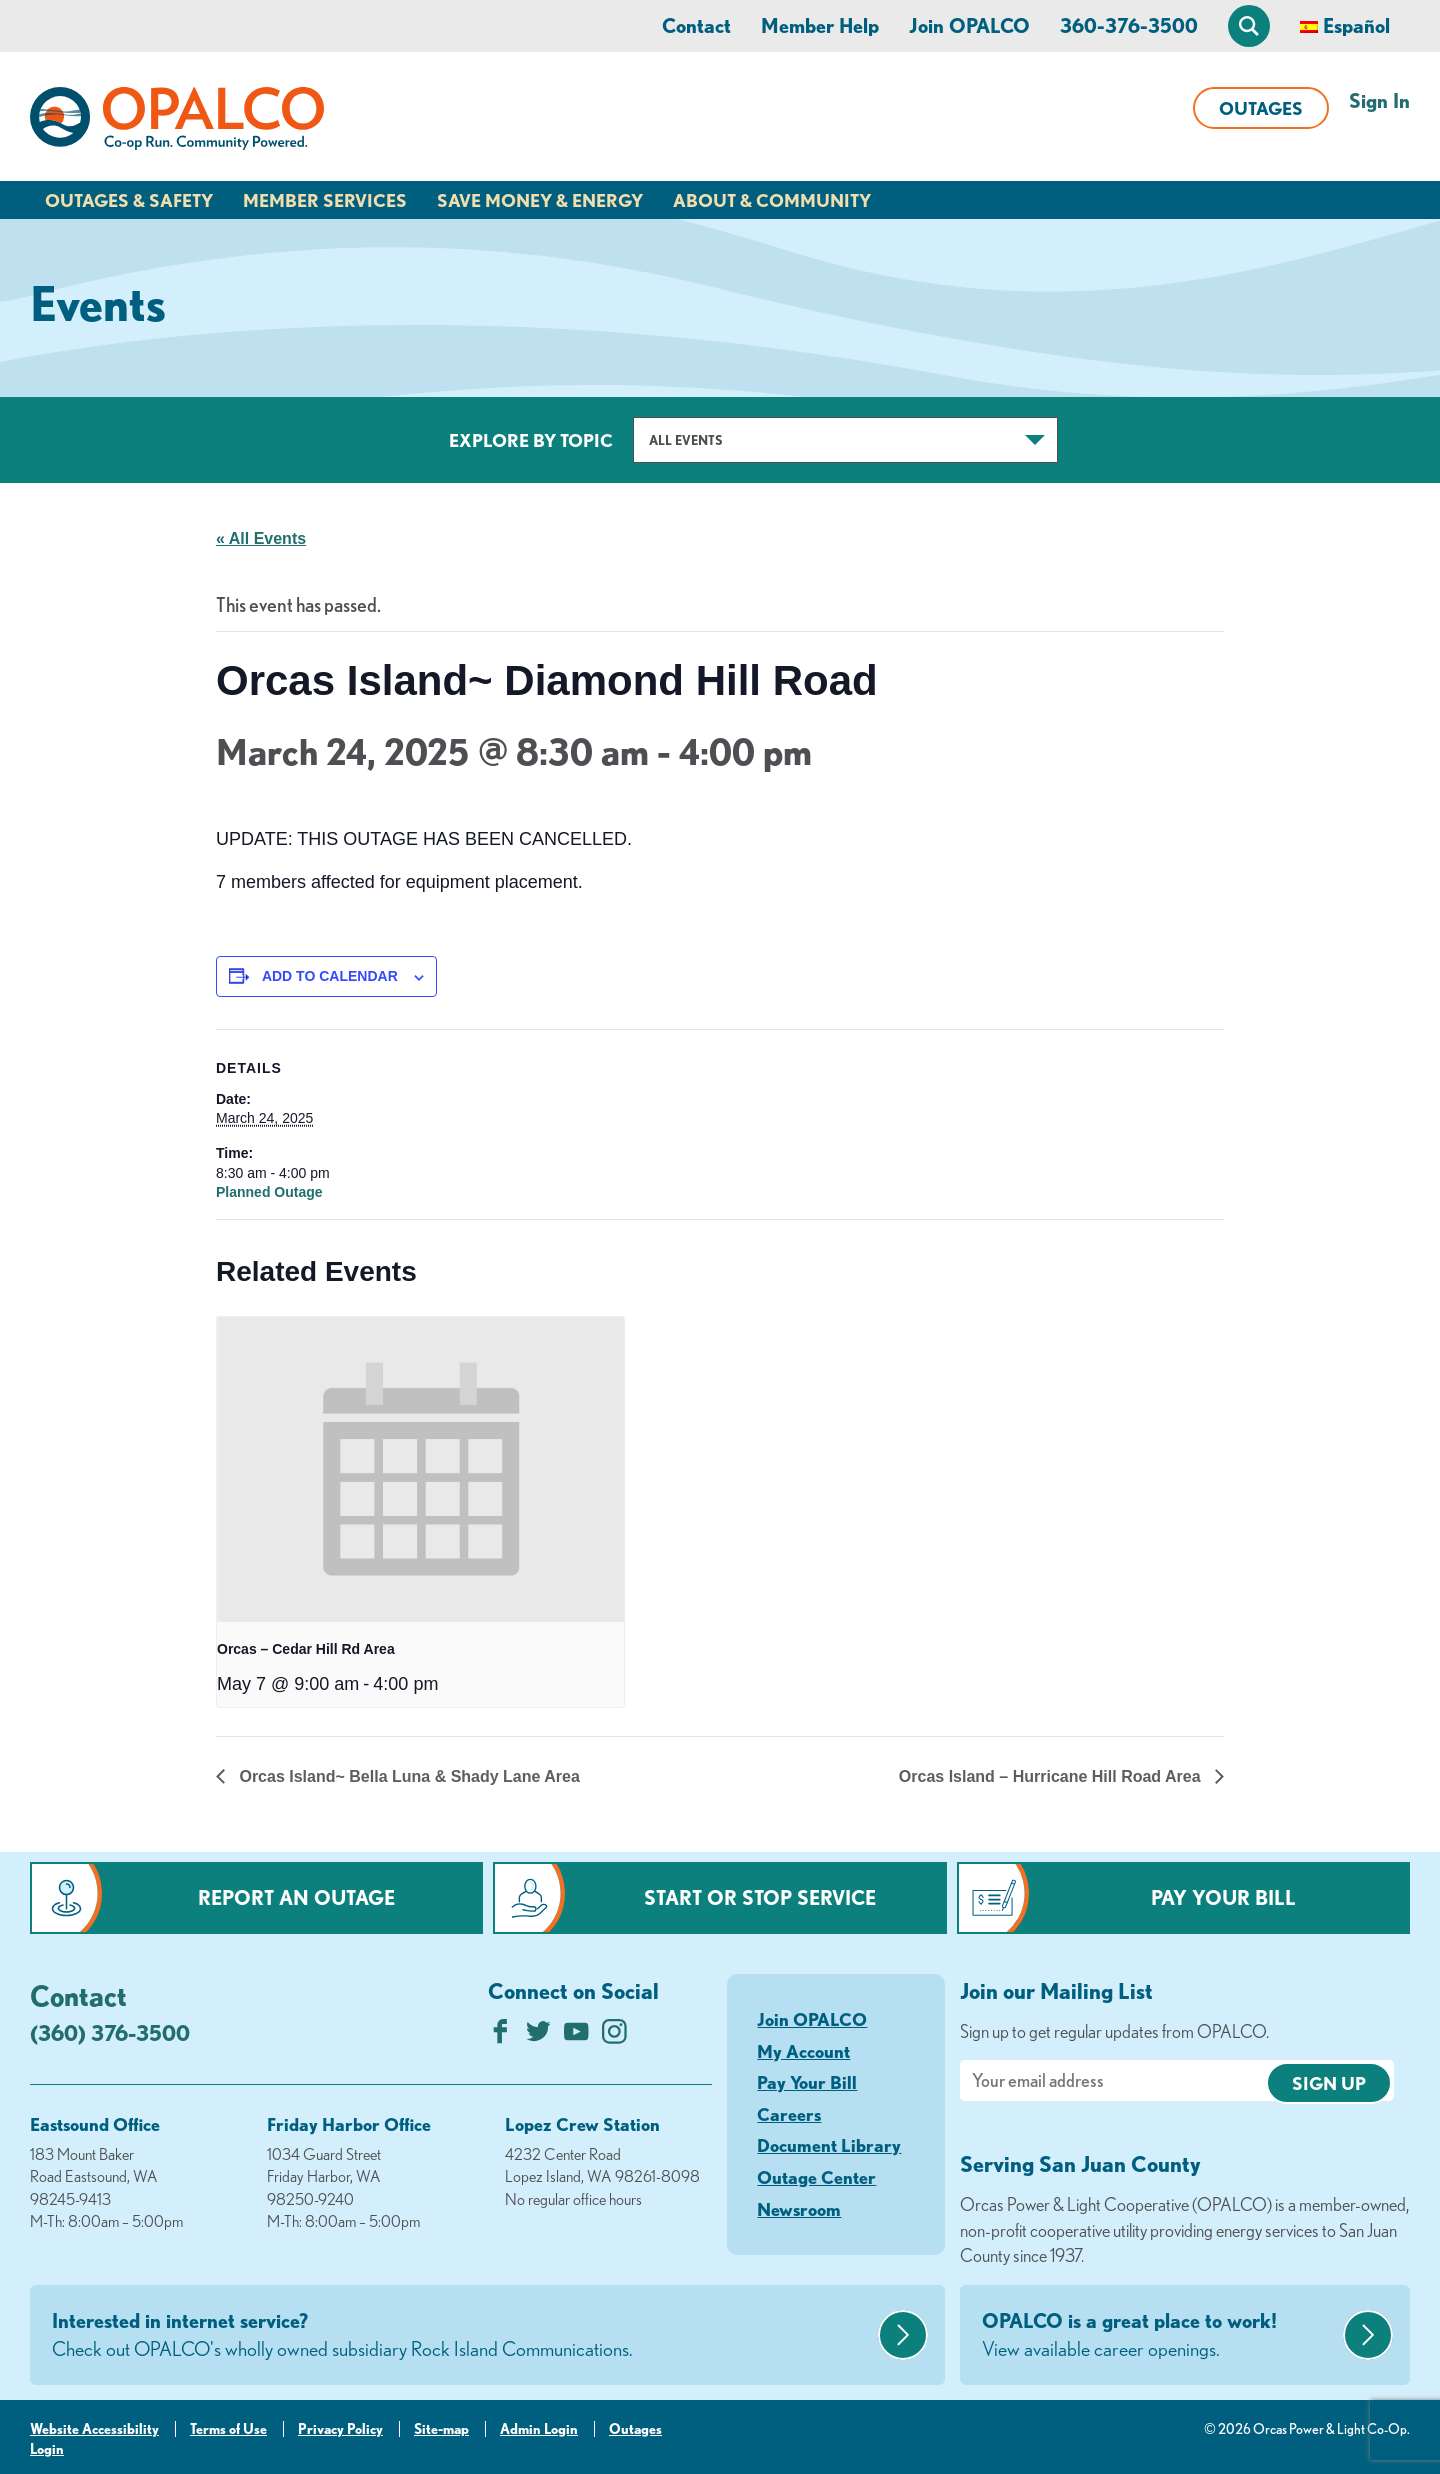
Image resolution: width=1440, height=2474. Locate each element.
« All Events (261, 538)
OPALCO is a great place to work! (1160, 2336)
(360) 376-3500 (110, 2032)
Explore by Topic (531, 440)
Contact (696, 25)
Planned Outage (269, 1192)
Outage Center (816, 2177)
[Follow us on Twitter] (538, 2036)
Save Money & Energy (540, 200)
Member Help (820, 25)
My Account (803, 2051)
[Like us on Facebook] (500, 2036)
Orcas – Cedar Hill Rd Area (306, 1649)
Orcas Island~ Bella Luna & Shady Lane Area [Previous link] (407, 1776)
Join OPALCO (969, 25)
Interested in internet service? (462, 2336)
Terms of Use (228, 2429)
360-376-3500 (1129, 25)
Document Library (829, 2145)
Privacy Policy (340, 2429)
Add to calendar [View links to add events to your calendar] (330, 976)
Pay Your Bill (1223, 1897)
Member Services (325, 200)
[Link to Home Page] (177, 122)
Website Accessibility (94, 2429)
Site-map (441, 2429)
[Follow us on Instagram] (614, 2036)
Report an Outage (296, 1897)
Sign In (1379, 100)
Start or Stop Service (760, 1897)
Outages (1261, 108)
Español (1356, 25)
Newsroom (799, 2209)
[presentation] (420, 1469)
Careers (789, 2114)
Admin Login (539, 2429)
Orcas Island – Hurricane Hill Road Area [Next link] (1052, 1776)
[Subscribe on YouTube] (576, 2036)
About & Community (772, 200)
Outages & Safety (129, 200)
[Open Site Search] (1249, 26)
